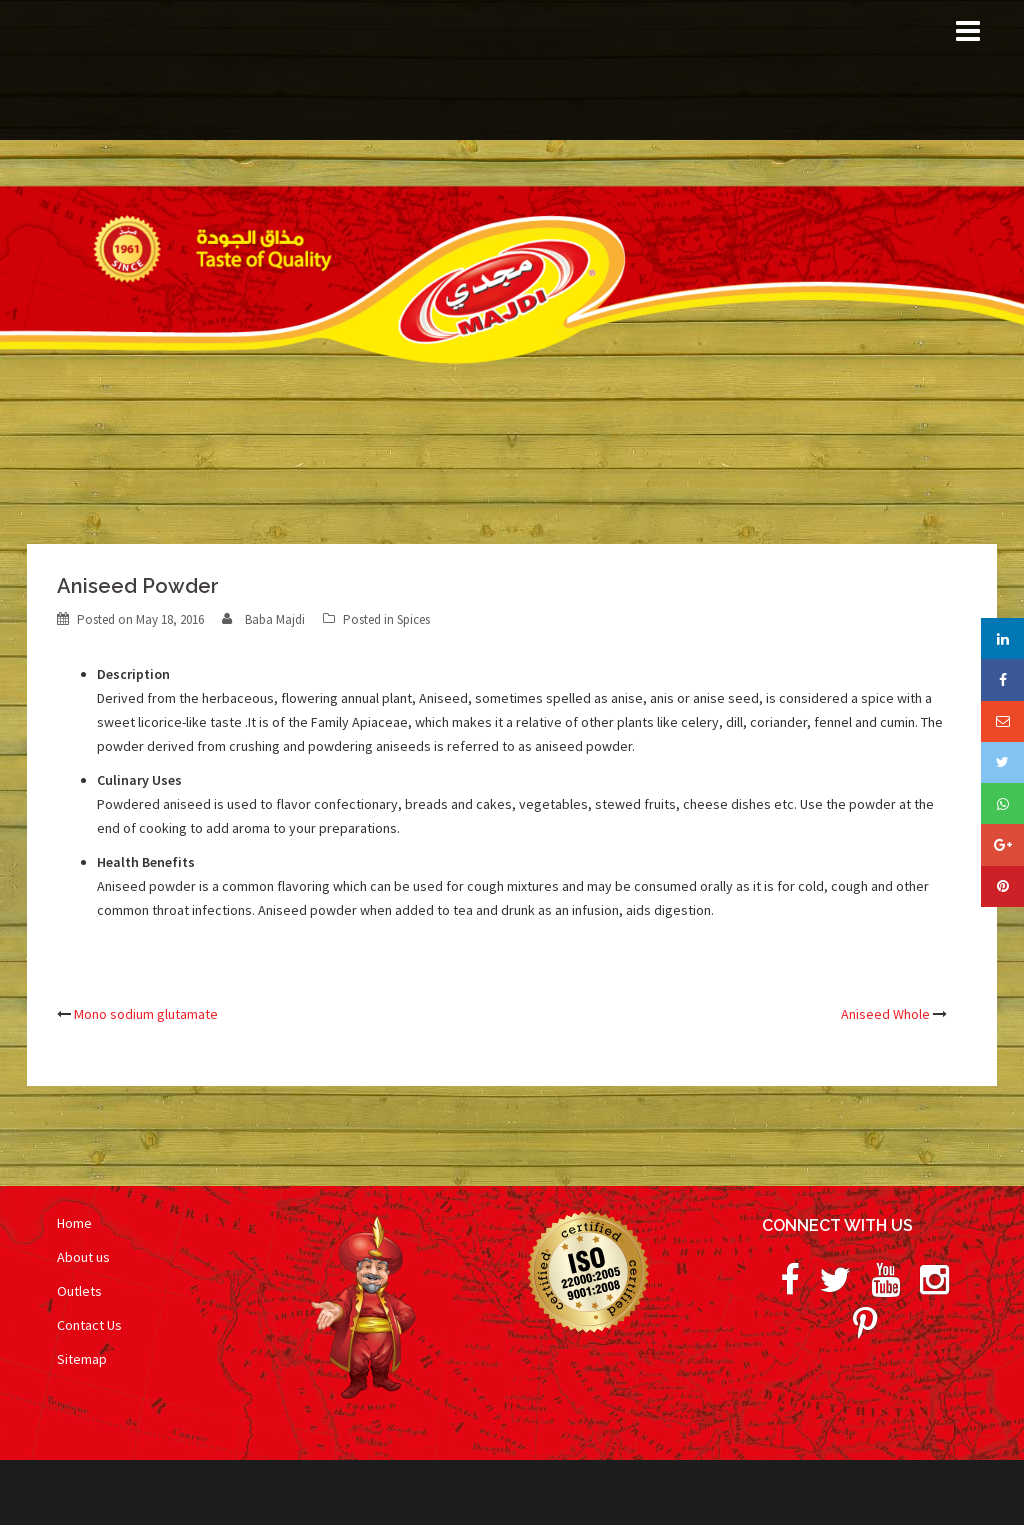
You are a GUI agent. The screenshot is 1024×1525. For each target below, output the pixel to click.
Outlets (79, 1291)
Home (74, 1223)
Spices (413, 619)
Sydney (312, 1492)
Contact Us (89, 1325)
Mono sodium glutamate (146, 1014)
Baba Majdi (275, 619)
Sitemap (82, 1359)
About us (83, 1257)
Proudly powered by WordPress (138, 1492)
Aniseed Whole (885, 1014)
